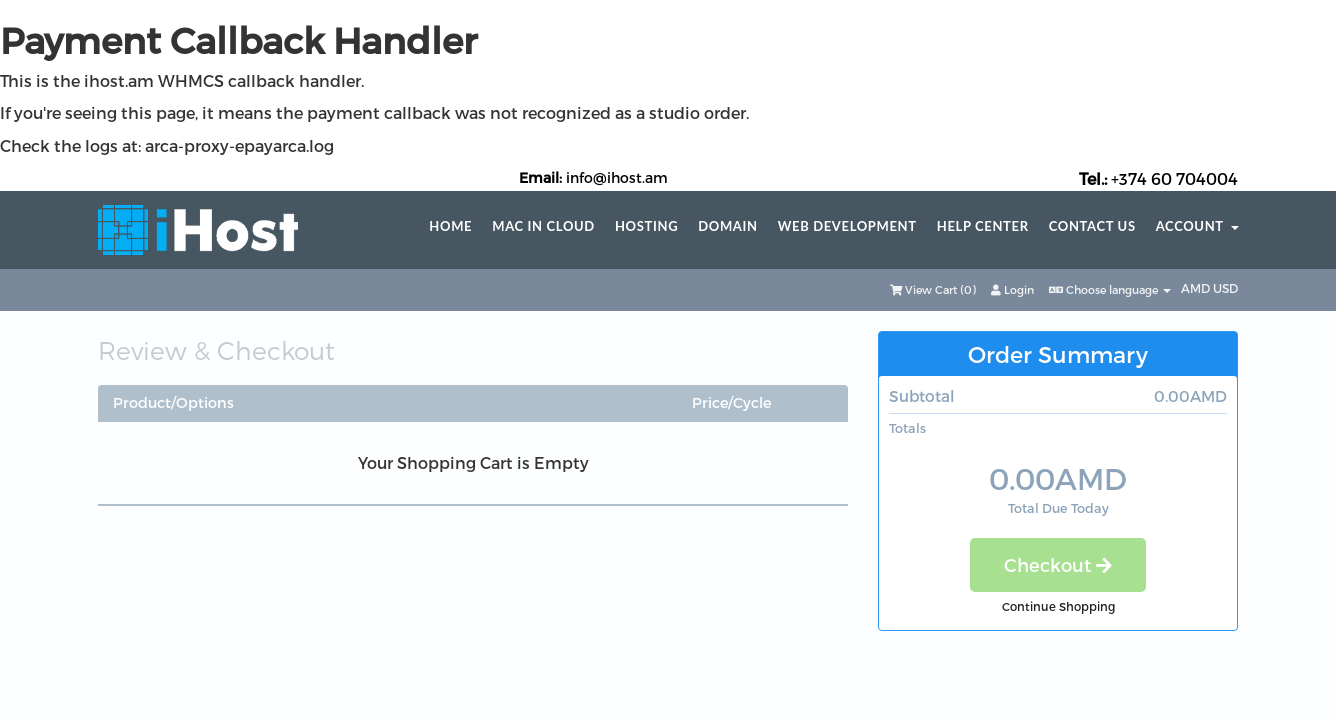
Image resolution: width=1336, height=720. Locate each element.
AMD (1197, 288)
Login (1012, 289)
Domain (727, 226)
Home (450, 226)
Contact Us (1092, 226)
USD (1225, 288)
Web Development (847, 226)
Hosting (646, 226)
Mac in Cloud (543, 226)
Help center (983, 226)
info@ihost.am (617, 177)
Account (1197, 226)
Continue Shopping (1058, 606)
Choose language (1110, 289)
